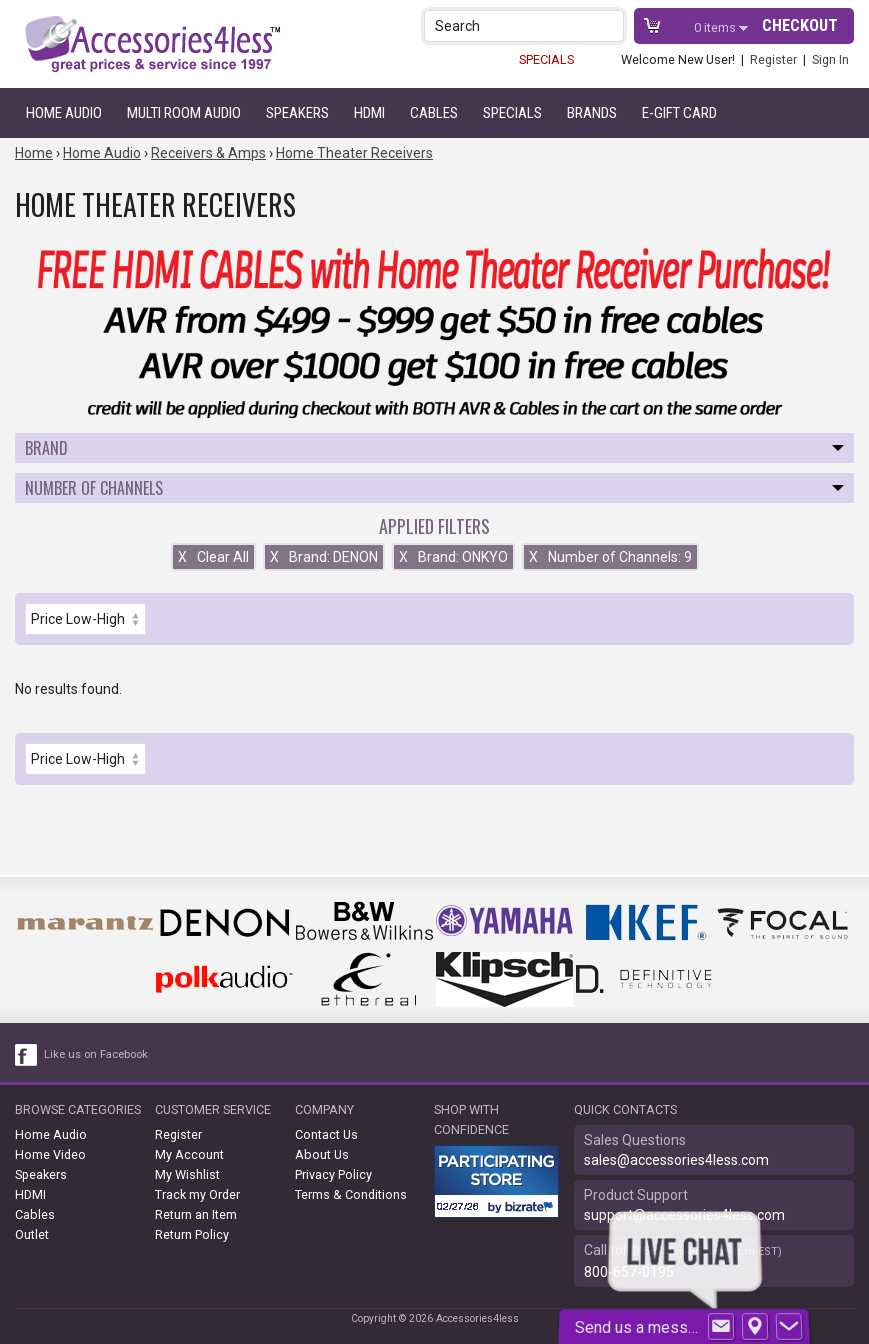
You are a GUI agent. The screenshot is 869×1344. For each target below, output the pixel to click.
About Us (322, 1154)
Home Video (50, 1154)
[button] (610, 25)
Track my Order (197, 1194)
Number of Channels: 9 (610, 557)
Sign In (830, 59)
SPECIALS (546, 59)
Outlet (32, 1234)
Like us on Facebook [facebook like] (96, 1054)
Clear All (213, 557)
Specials (512, 113)
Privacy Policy (333, 1174)
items (716, 27)
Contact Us (326, 1134)
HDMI (369, 113)
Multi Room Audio (184, 113)
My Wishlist (187, 1174)
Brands (592, 113)
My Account (189, 1154)
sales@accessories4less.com (676, 1160)
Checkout (800, 25)
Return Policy (192, 1234)
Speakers (297, 113)
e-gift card (679, 113)
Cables (434, 113)
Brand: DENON (324, 557)
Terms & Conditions (351, 1194)
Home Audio (64, 113)
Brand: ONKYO (453, 557)
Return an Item (196, 1214)
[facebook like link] (27, 1055)
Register (773, 59)
